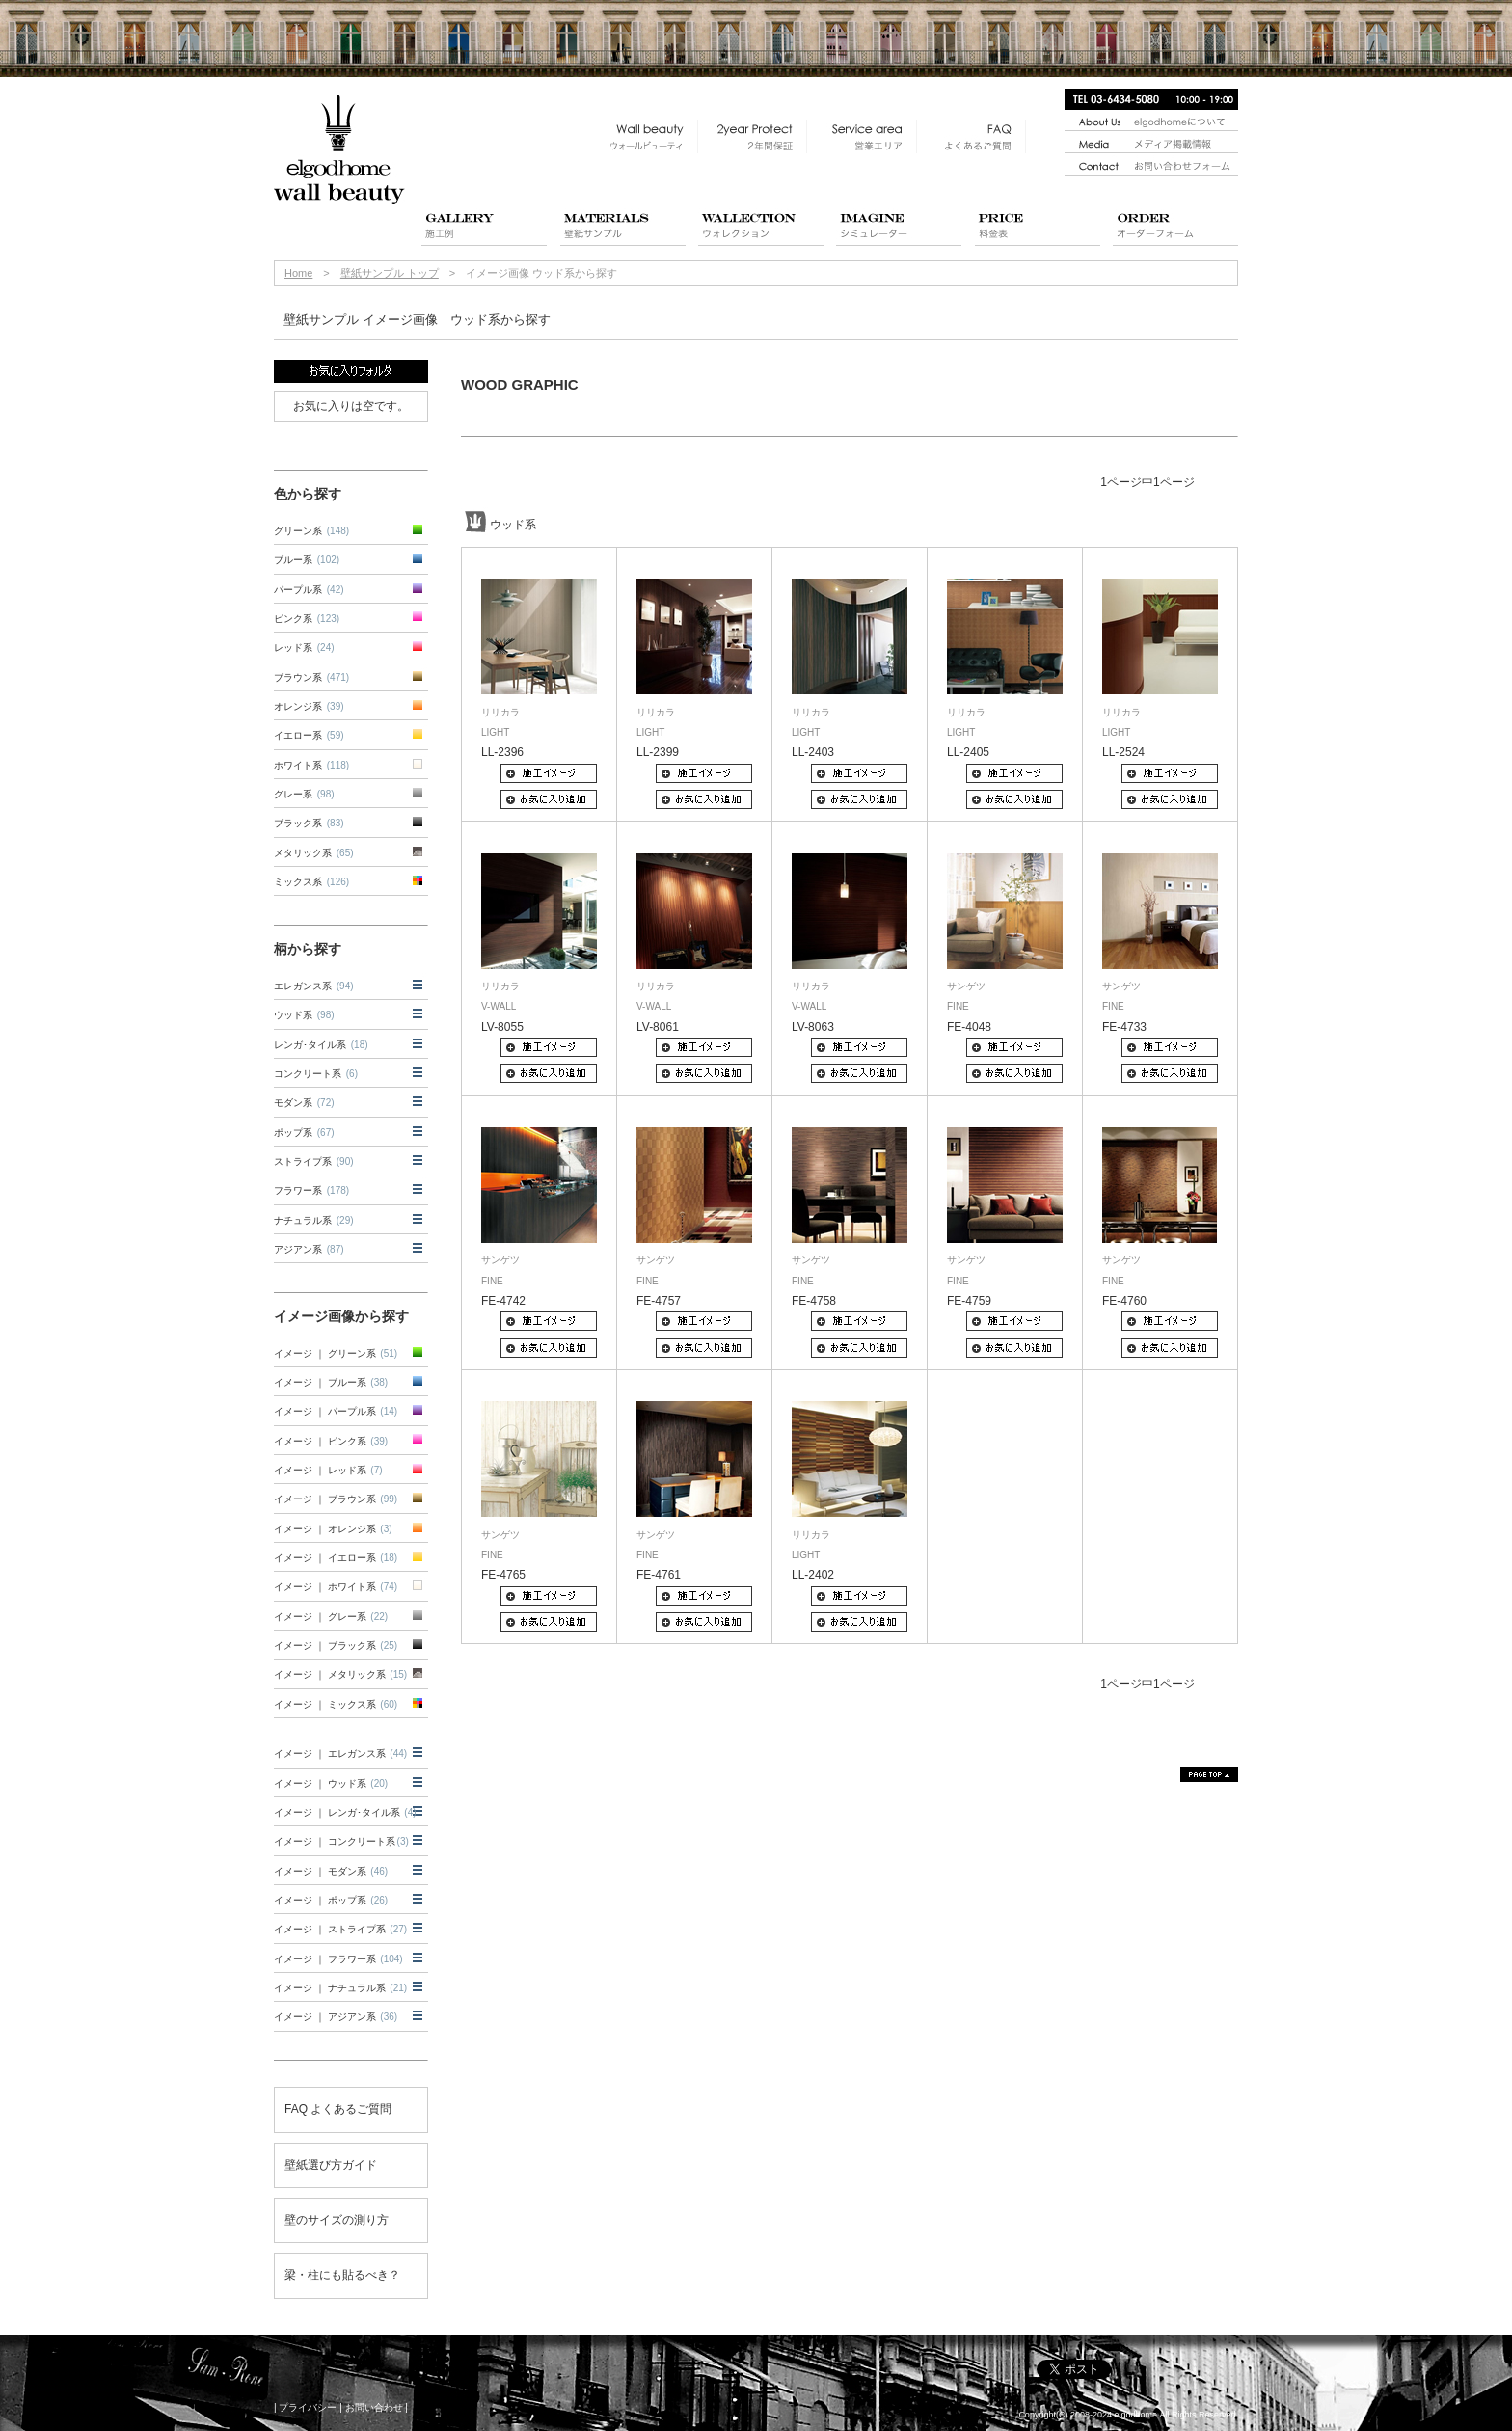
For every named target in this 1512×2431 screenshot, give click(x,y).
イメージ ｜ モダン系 (331, 1871)
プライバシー (308, 2407)
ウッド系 (304, 1015)
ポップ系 (304, 1132)
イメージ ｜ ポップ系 (331, 1900)
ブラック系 (309, 823)
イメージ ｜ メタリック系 (340, 1674)
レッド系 (304, 647)
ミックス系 (311, 882)
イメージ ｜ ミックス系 (335, 1704)
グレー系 (304, 794)
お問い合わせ (374, 2407)
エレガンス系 (314, 986)
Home (298, 273)
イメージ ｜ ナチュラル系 (340, 1988)
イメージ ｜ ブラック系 (335, 1645)
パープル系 (309, 589)
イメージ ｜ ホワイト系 (335, 1586)
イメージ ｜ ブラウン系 (335, 1499)
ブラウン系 (311, 677)
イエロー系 (309, 735)
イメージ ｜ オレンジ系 (333, 1529)
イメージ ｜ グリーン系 (335, 1353)
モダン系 (304, 1102)
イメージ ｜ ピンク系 (331, 1441)
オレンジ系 (309, 706)
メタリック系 (314, 853)
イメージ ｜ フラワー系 (338, 1959)
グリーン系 (311, 531)
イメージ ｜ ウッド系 (331, 1783)
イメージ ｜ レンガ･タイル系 (345, 1812)
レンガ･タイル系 (321, 1045)
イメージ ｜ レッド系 (328, 1470)
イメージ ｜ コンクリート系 (341, 1841)
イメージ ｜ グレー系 (331, 1616)
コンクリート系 (316, 1073)
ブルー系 (306, 559)
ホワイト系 (311, 765)
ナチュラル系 (314, 1220)
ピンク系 (306, 618)
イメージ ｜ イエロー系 (335, 1558)
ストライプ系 (314, 1161)
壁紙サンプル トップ (389, 273)
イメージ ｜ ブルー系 (331, 1382)
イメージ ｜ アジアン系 (335, 2017)
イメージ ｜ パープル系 (335, 1411)
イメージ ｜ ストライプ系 (340, 1929)
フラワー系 (311, 1190)
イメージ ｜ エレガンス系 (340, 1753)
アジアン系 (309, 1249)
